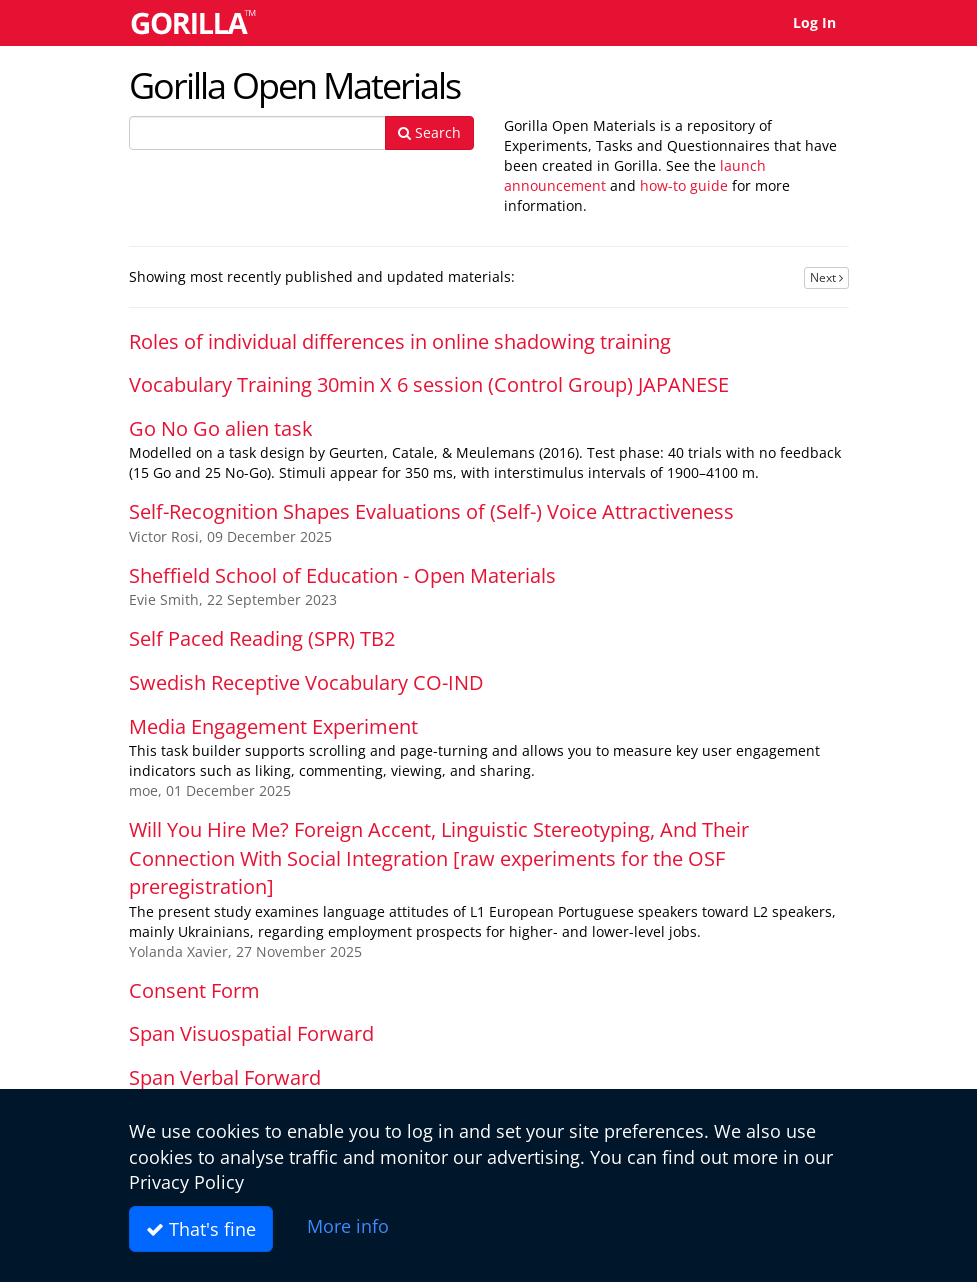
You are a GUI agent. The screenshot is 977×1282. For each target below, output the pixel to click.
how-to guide (684, 185)
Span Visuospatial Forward (251, 1033)
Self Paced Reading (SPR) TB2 (262, 638)
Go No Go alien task (221, 428)
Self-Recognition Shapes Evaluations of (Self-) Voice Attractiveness (431, 511)
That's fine (201, 1229)
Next (826, 277)
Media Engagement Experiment (273, 726)
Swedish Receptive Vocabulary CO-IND (306, 682)
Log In (814, 22)
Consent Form (194, 990)
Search (429, 132)
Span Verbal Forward (225, 1077)
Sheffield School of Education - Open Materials (342, 575)
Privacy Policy (186, 1182)
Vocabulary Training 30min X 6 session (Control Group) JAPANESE (429, 384)
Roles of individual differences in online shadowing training (400, 341)
